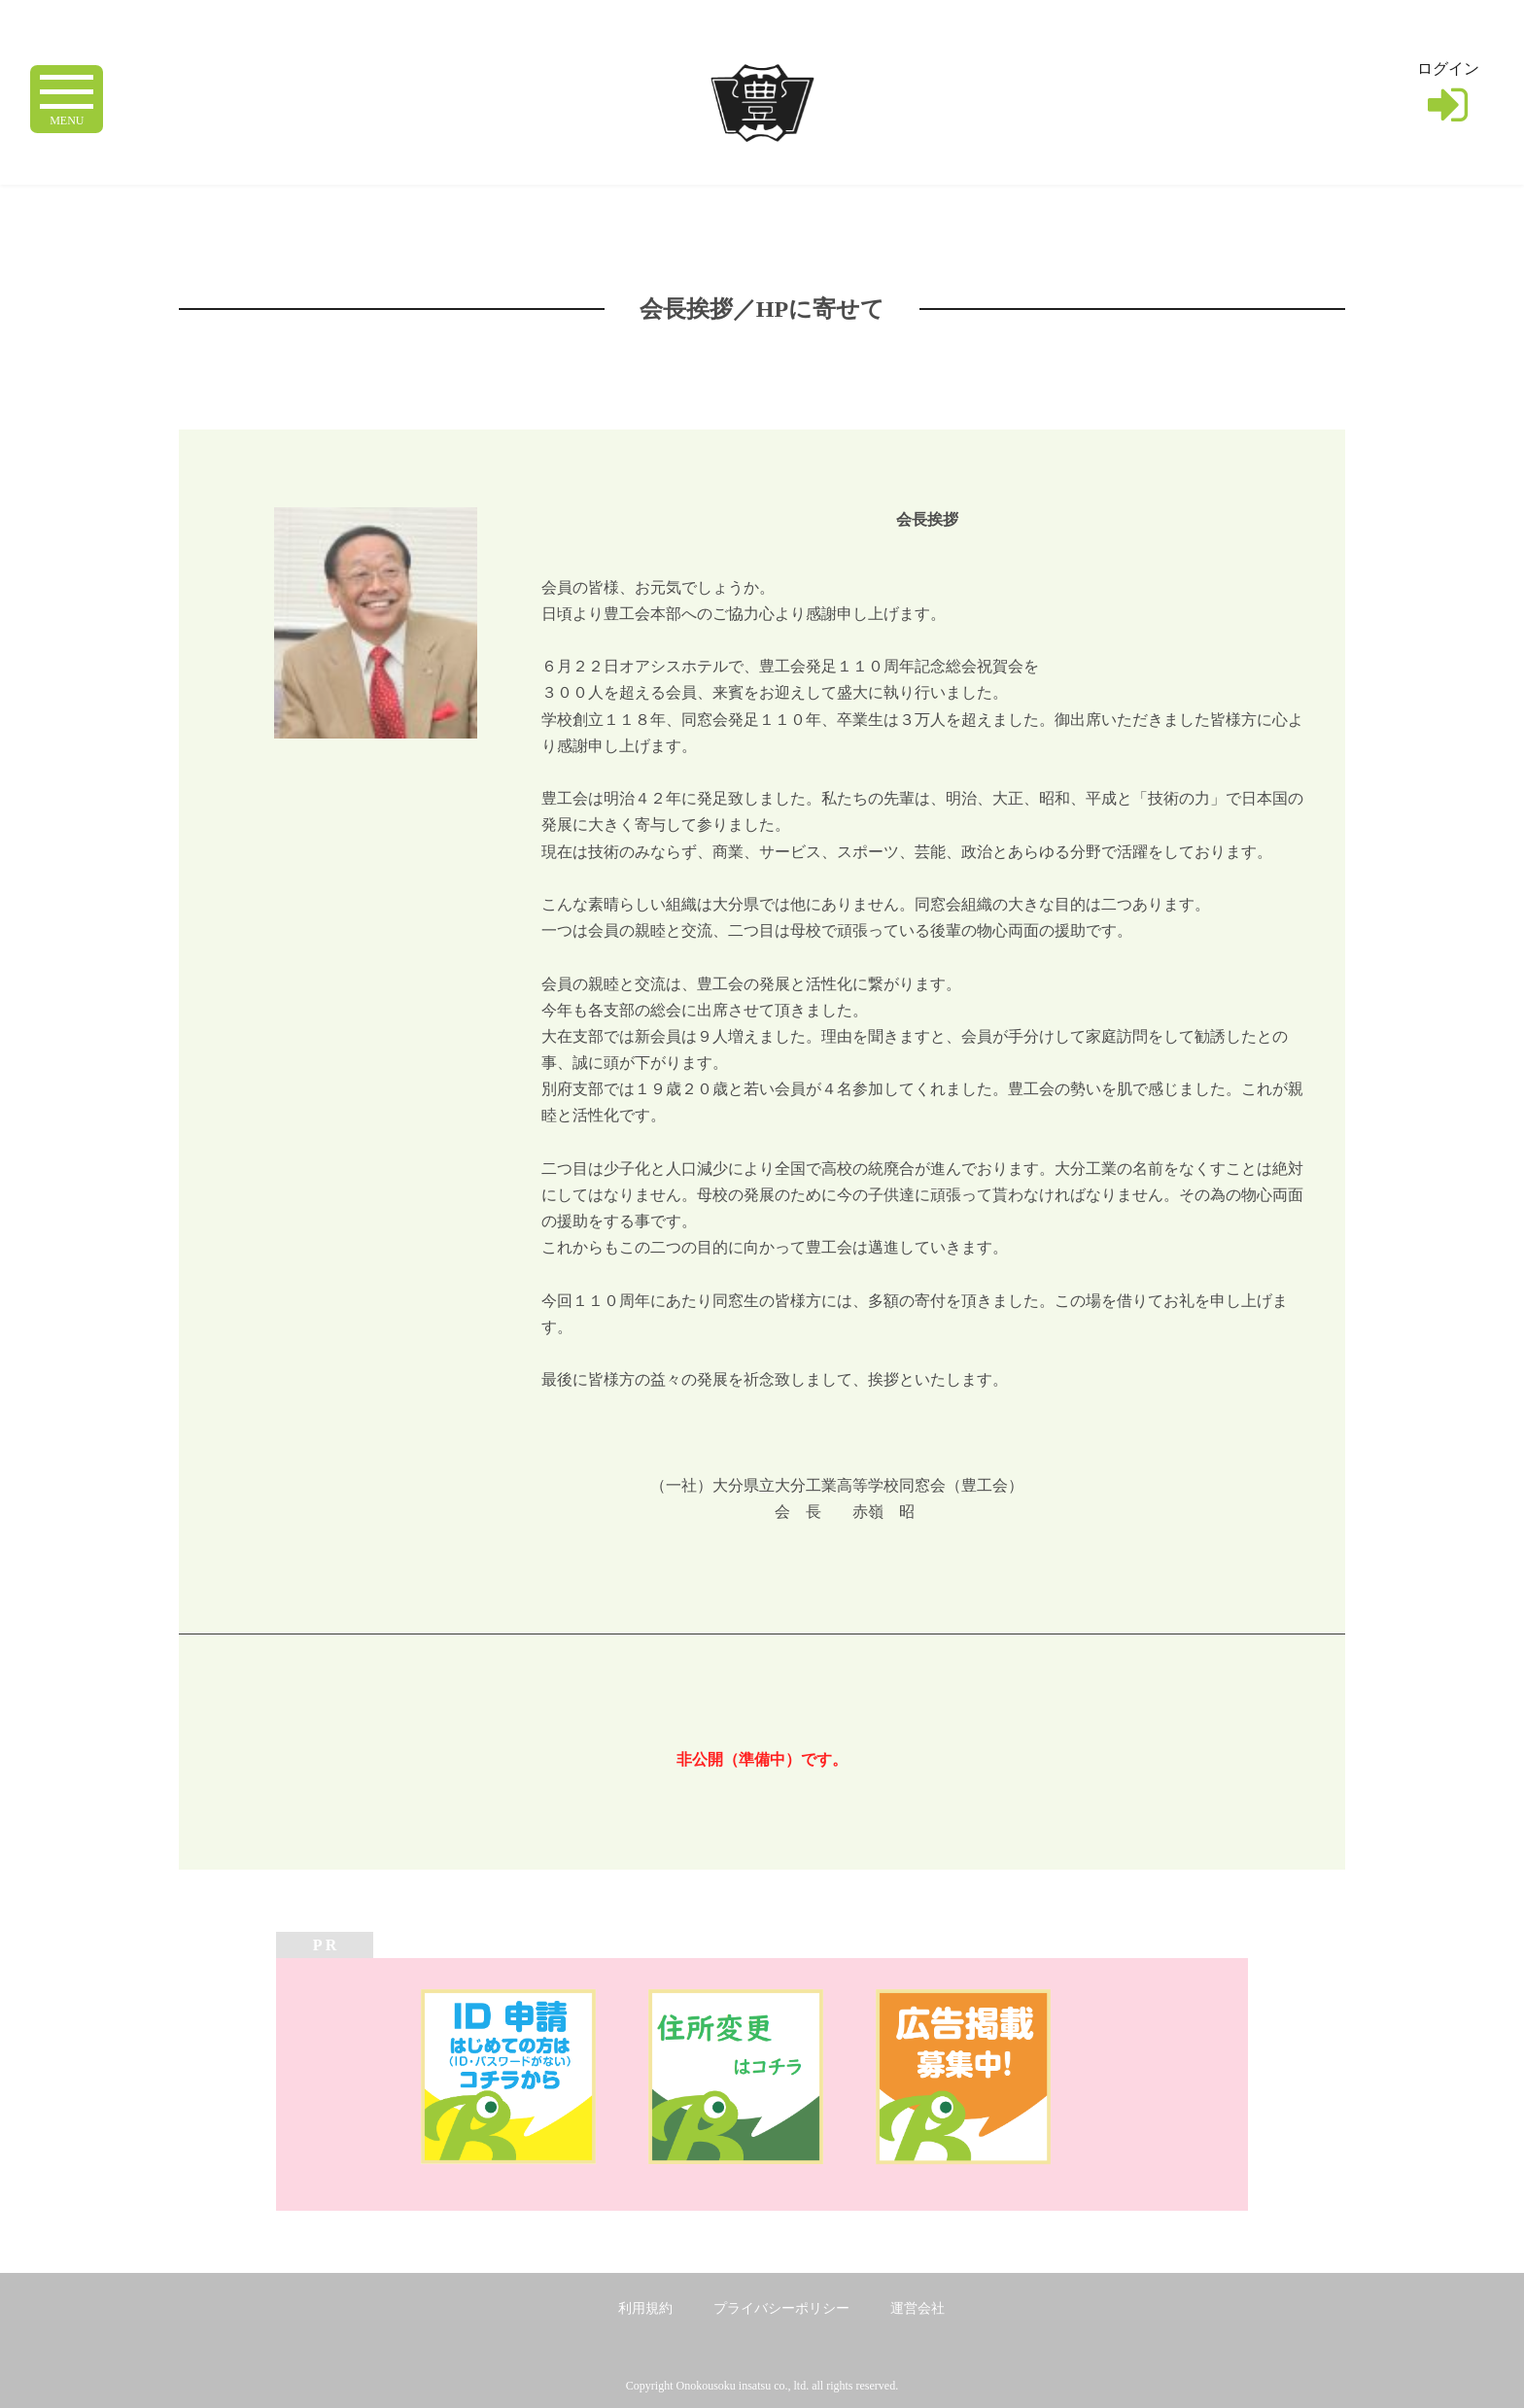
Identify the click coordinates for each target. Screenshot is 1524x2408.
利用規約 (645, 2308)
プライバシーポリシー (781, 2308)
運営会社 (917, 2308)
